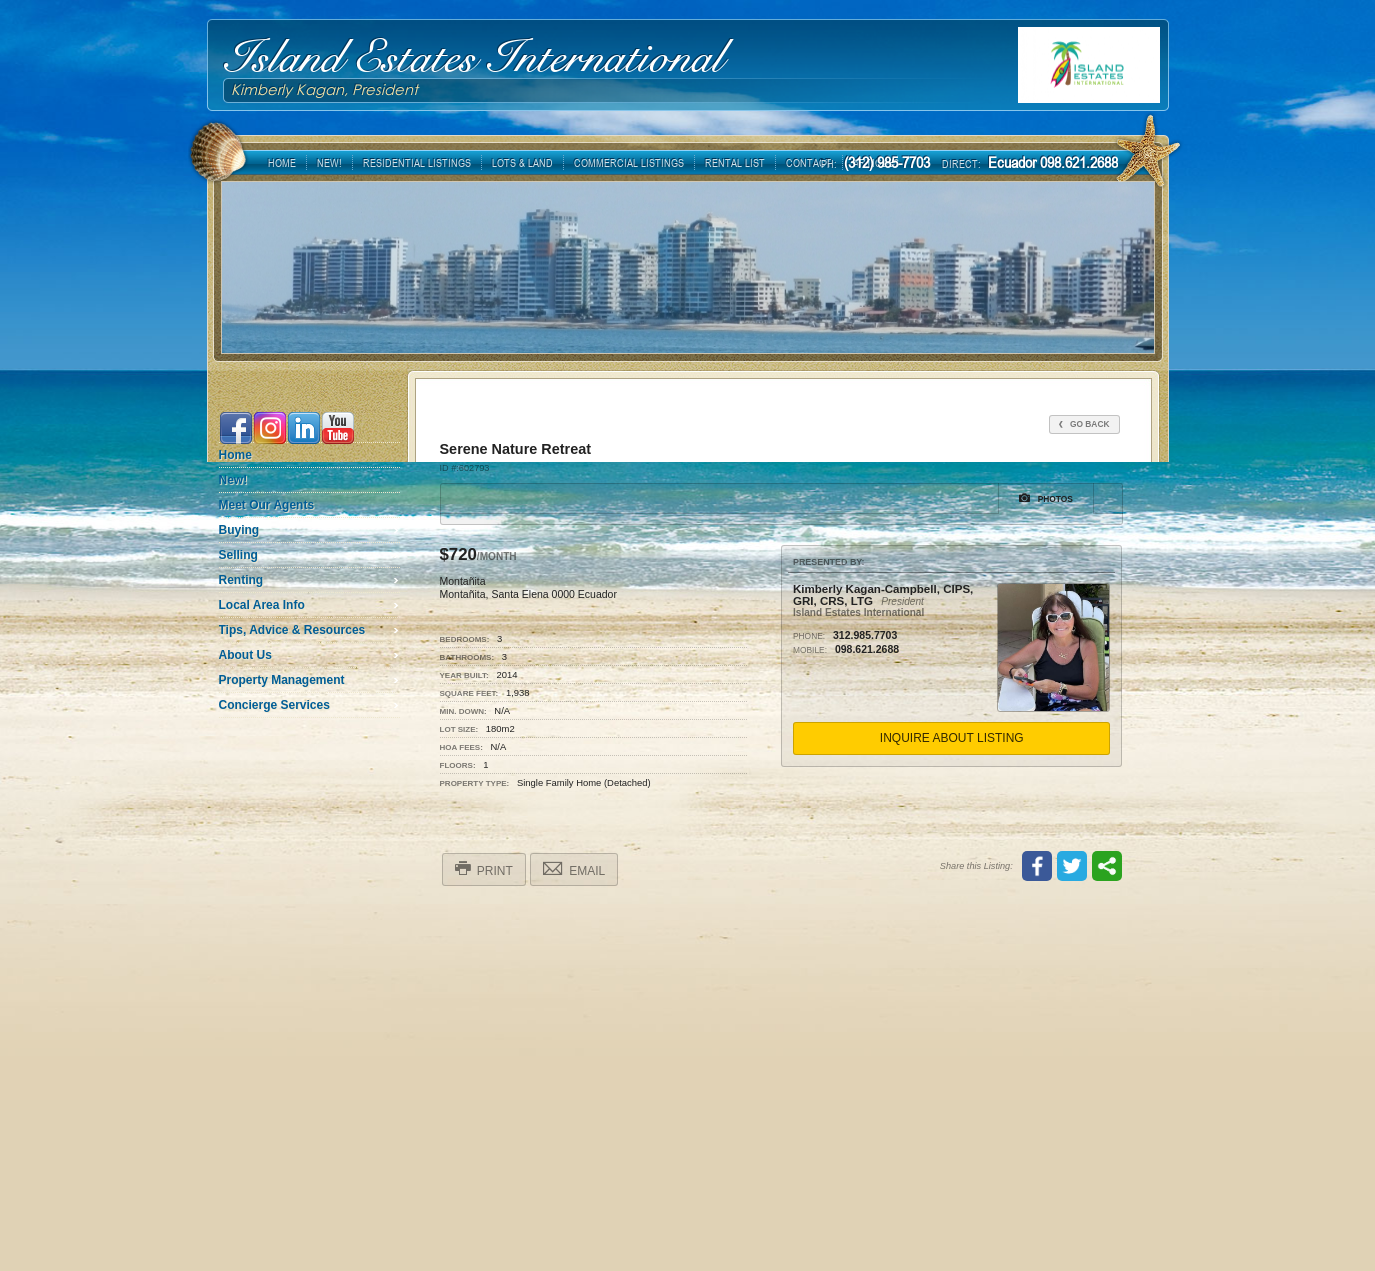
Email (574, 869)
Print (484, 869)
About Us (245, 655)
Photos (1046, 498)
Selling (238, 555)
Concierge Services (274, 705)
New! (233, 480)
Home (235, 455)
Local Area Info (262, 605)
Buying (239, 530)
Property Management (282, 680)
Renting (241, 580)
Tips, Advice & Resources (292, 630)
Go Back (1084, 424)
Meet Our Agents (267, 505)
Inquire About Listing (952, 738)
